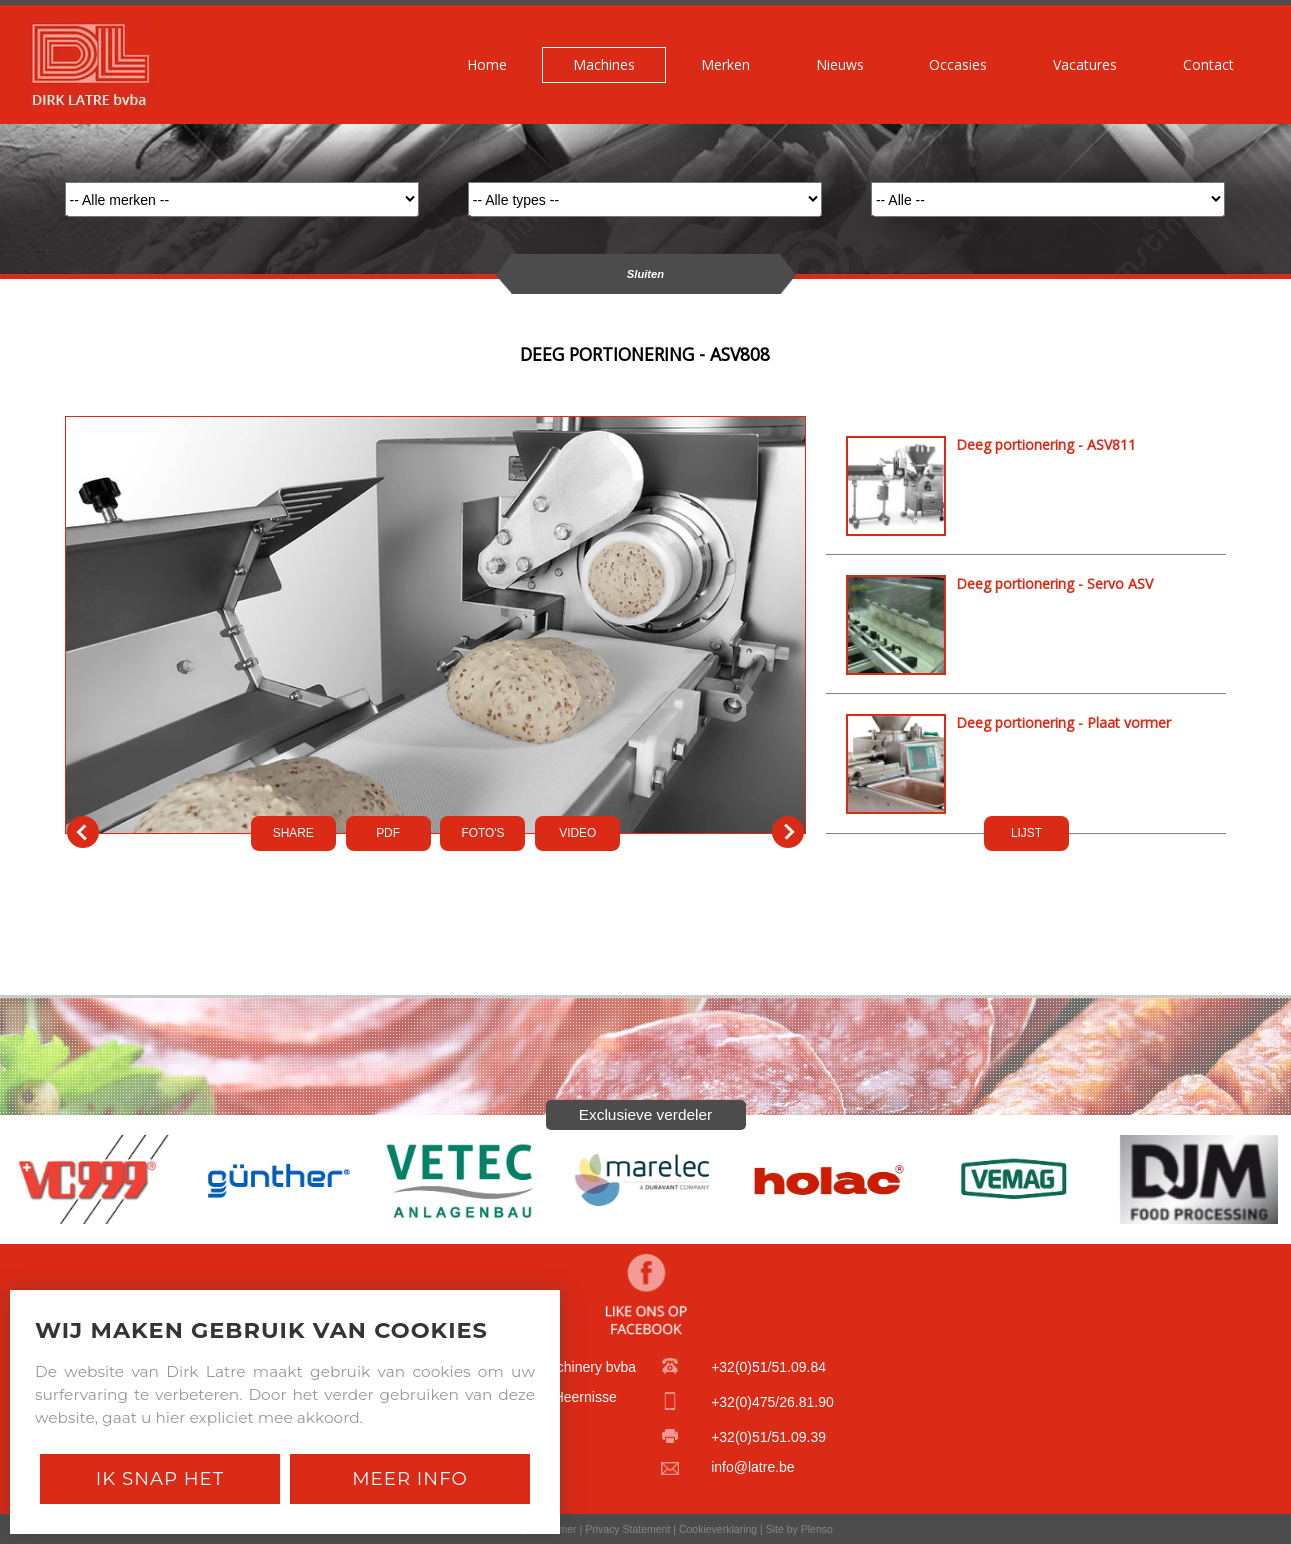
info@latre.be (752, 1467)
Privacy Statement (627, 1529)
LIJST (1026, 833)
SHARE (293, 833)
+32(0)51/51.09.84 (768, 1367)
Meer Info (410, 1478)
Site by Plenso (799, 1529)
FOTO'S (482, 833)
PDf (388, 833)
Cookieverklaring (718, 1529)
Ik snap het (160, 1478)
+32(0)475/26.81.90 (772, 1402)
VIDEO (577, 833)
